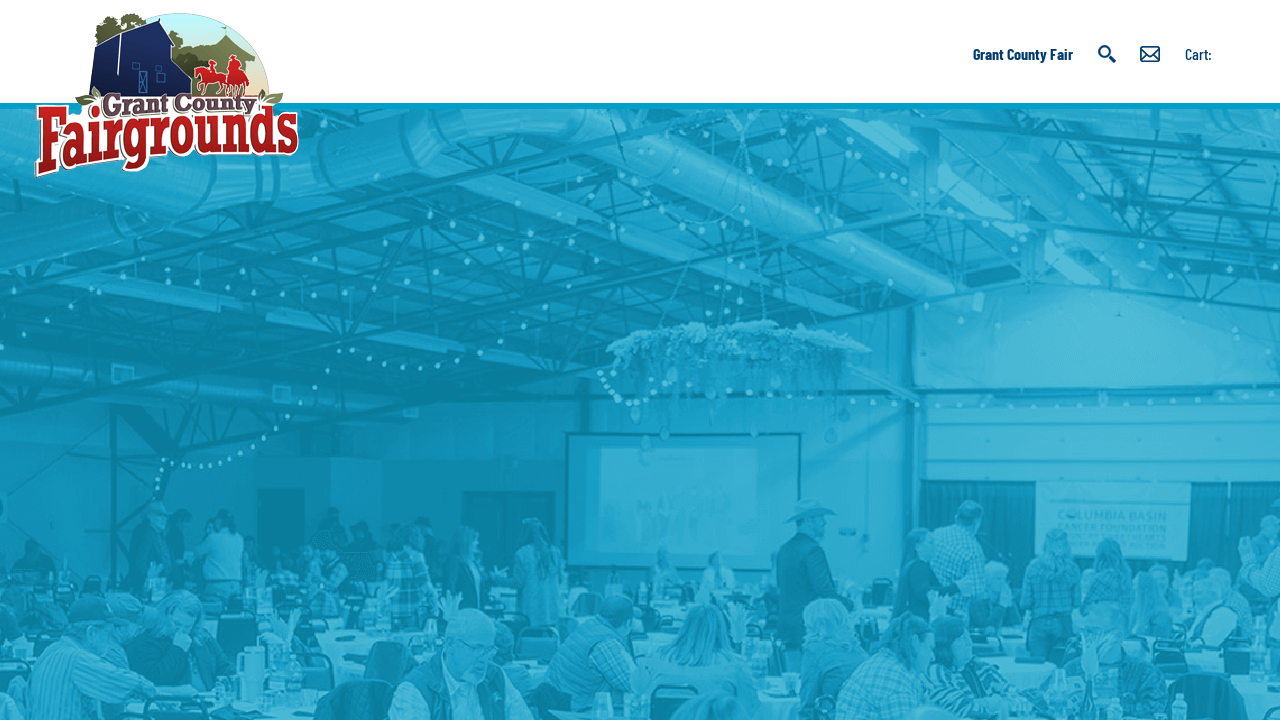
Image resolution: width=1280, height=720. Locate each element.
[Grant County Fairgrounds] (166, 95)
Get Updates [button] (1150, 54)
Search (1106, 54)
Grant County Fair (1023, 53)
